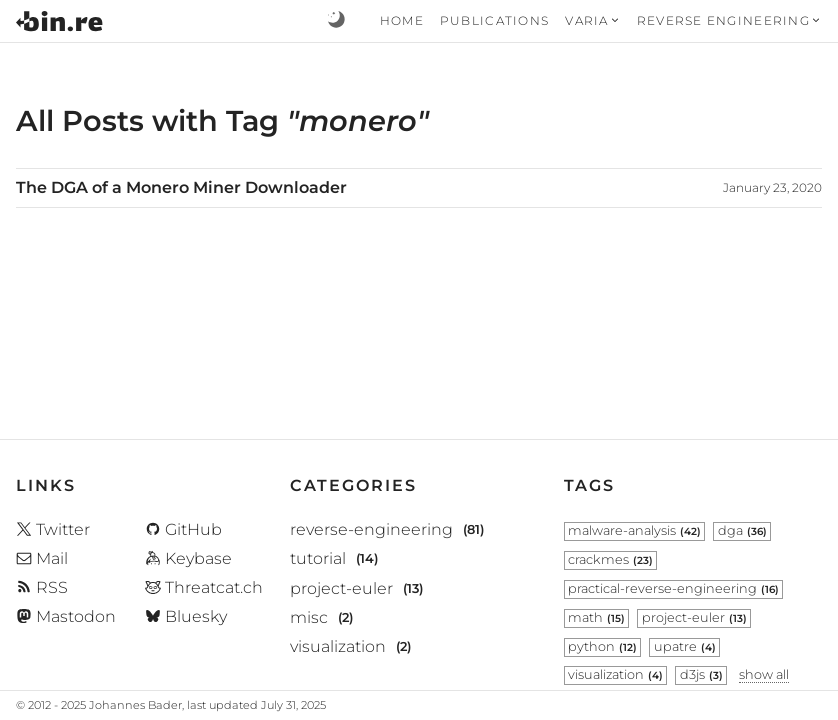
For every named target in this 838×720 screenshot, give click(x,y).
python (602, 646)
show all (764, 674)
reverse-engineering (371, 530)
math (596, 617)
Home (402, 20)
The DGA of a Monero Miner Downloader (181, 187)
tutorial (318, 559)
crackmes (610, 559)
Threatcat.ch (204, 587)
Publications (494, 20)
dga (742, 530)
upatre (685, 646)
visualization (338, 646)
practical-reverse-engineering (673, 588)
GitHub (183, 529)
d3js (701, 674)
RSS (42, 587)
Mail (42, 558)
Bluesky (186, 616)
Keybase (188, 558)
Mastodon (66, 616)
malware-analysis (634, 530)
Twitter (53, 529)
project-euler (341, 588)
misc (309, 617)
